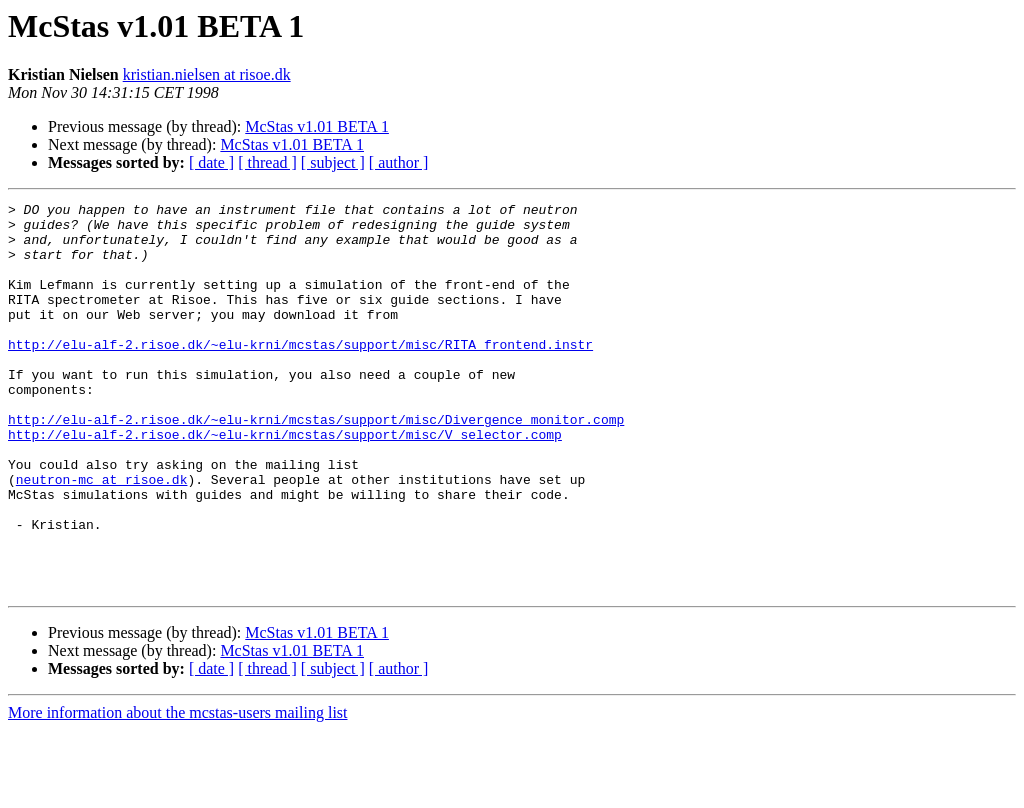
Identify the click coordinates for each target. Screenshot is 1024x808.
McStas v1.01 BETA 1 (317, 126)
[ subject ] (333, 162)
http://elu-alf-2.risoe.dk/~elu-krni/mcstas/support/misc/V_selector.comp (285, 482)
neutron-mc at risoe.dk (102, 536)
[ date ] (211, 162)
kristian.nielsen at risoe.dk (207, 74)
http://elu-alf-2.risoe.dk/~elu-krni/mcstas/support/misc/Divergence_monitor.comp (316, 464)
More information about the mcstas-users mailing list (178, 790)
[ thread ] (267, 162)
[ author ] (399, 162)
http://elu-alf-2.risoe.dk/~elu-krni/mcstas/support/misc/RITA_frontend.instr (300, 374)
